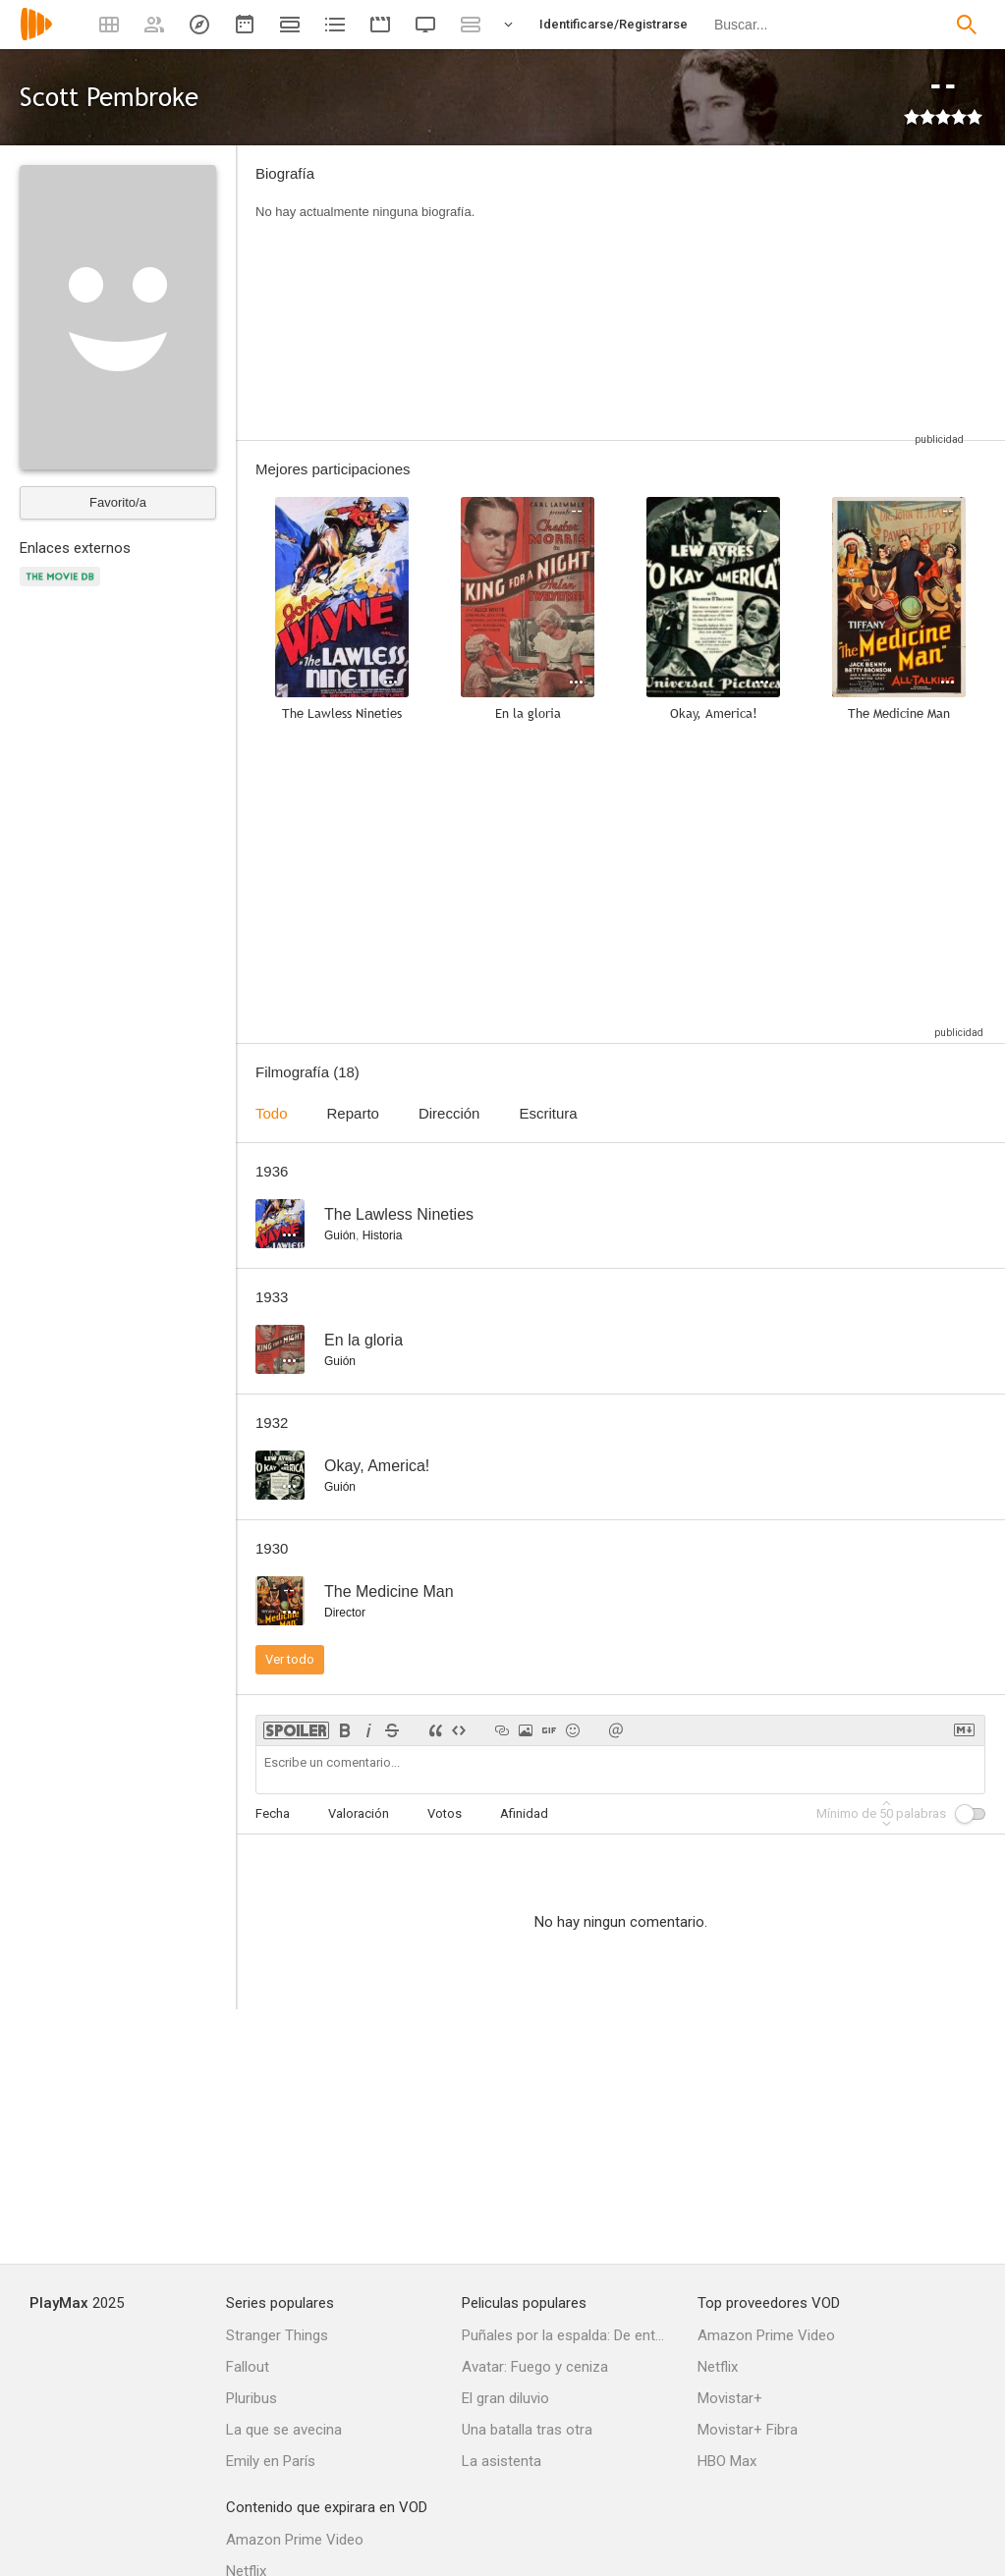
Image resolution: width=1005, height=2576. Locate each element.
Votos (444, 1813)
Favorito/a (117, 502)
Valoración (358, 1813)
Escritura (548, 1113)
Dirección (449, 1113)
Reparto (353, 1113)
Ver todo (289, 1659)
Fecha (272, 1813)
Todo (271, 1113)
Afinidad (524, 1813)
